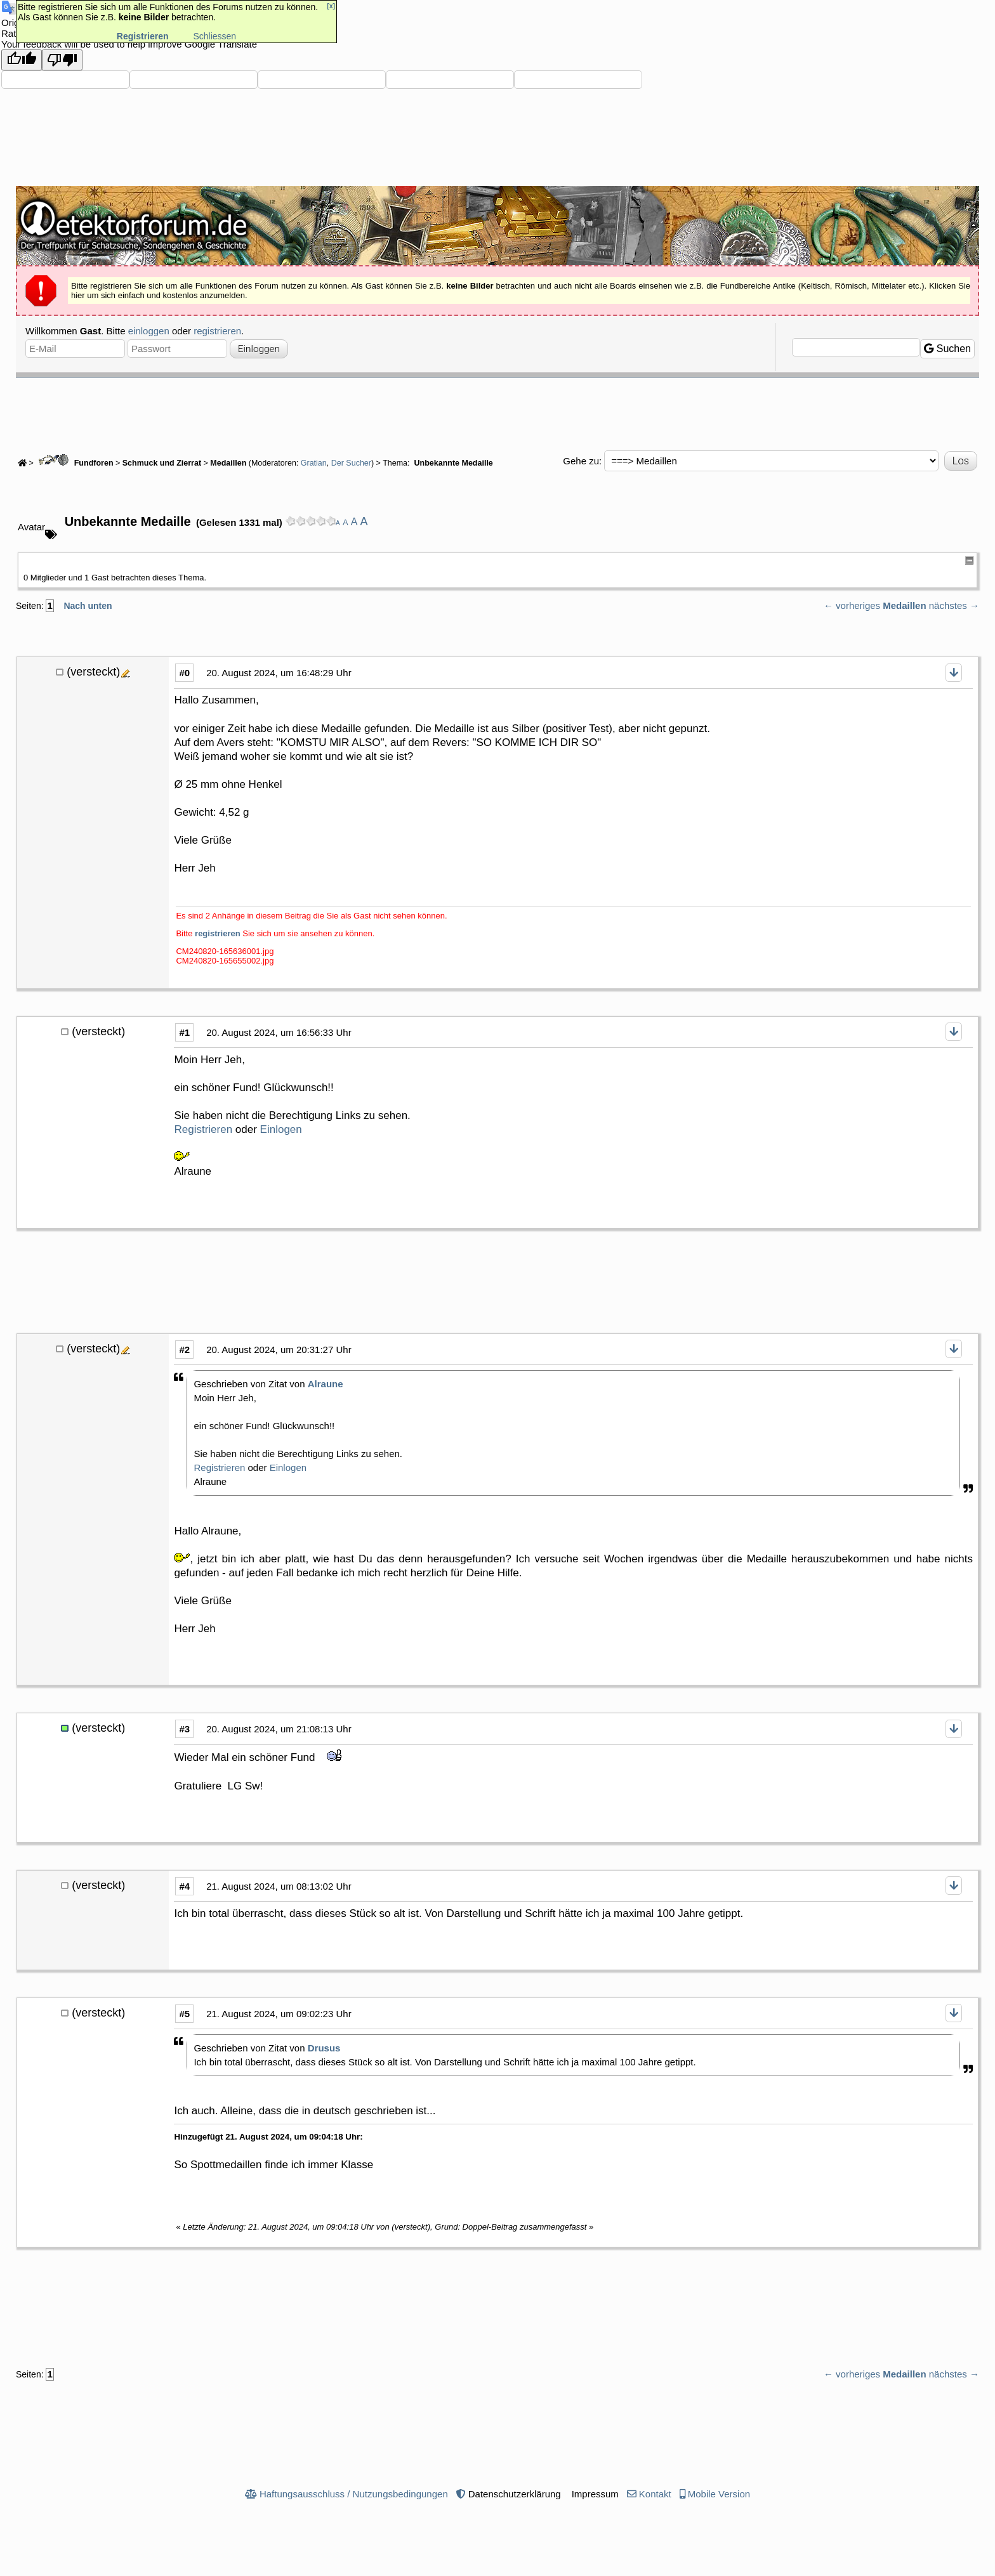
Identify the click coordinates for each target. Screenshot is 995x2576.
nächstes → (954, 605)
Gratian (314, 463)
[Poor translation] (62, 59)
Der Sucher (351, 463)
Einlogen (281, 1129)
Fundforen (74, 463)
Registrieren (203, 1129)
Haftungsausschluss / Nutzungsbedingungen (354, 2493)
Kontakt (655, 2493)
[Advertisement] (497, 412)
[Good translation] (21, 59)
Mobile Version (719, 2493)
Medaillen (229, 463)
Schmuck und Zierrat (161, 463)
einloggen (148, 330)
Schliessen (214, 36)
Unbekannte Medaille (452, 463)
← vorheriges (852, 605)
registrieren (217, 330)
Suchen (947, 348)
